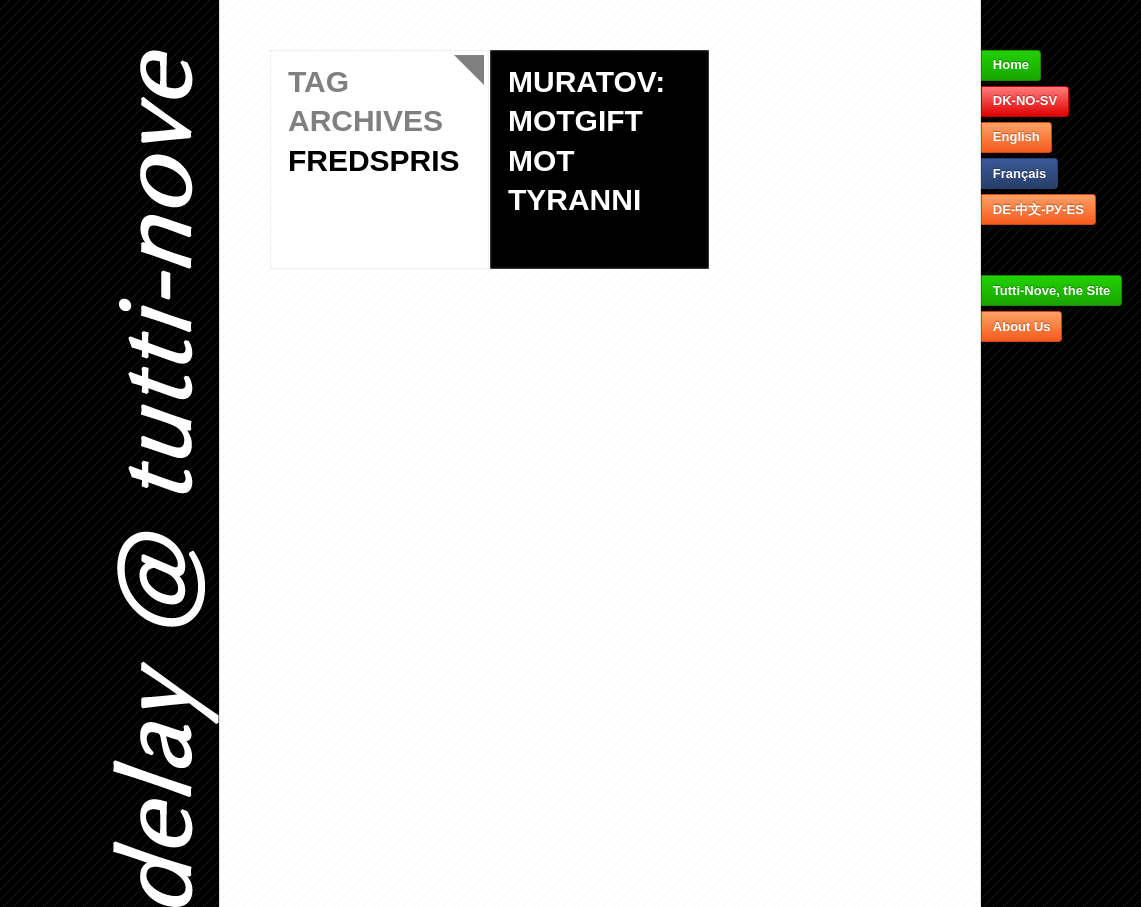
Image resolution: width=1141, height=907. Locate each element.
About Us (1022, 326)
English (1016, 136)
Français (1019, 173)
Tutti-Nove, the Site (1051, 290)
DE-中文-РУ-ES (1038, 209)
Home (1011, 64)
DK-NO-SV (1025, 100)
